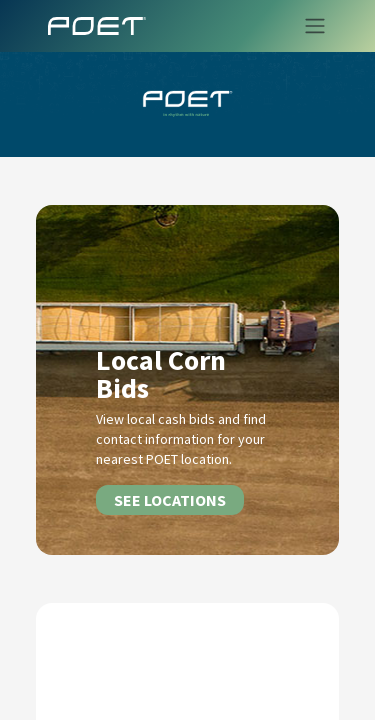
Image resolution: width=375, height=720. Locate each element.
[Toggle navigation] (309, 26)
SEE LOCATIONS (170, 500)
